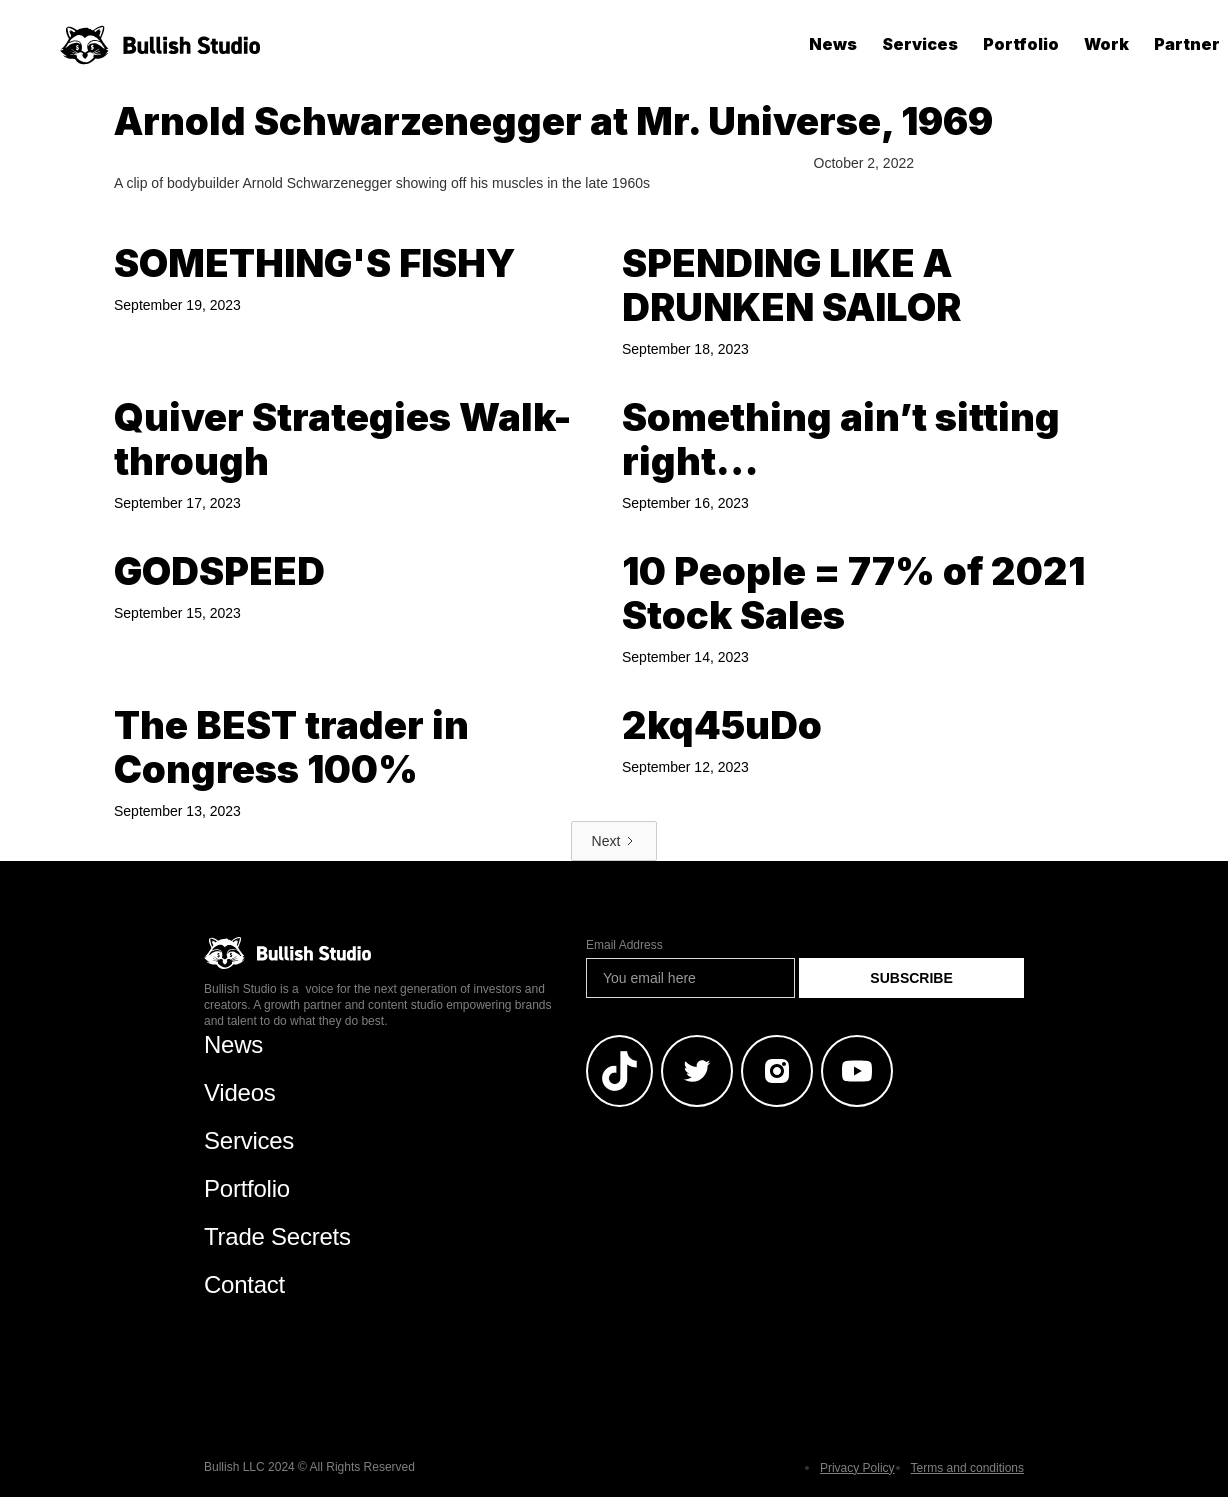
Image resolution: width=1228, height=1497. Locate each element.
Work (1106, 44)
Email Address (624, 945)
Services (920, 44)
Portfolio (1021, 44)
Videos (240, 1092)
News (833, 44)
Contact (244, 1284)
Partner (1187, 44)
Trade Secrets (277, 1236)
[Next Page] (614, 841)
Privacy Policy (857, 1468)
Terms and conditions (967, 1468)
